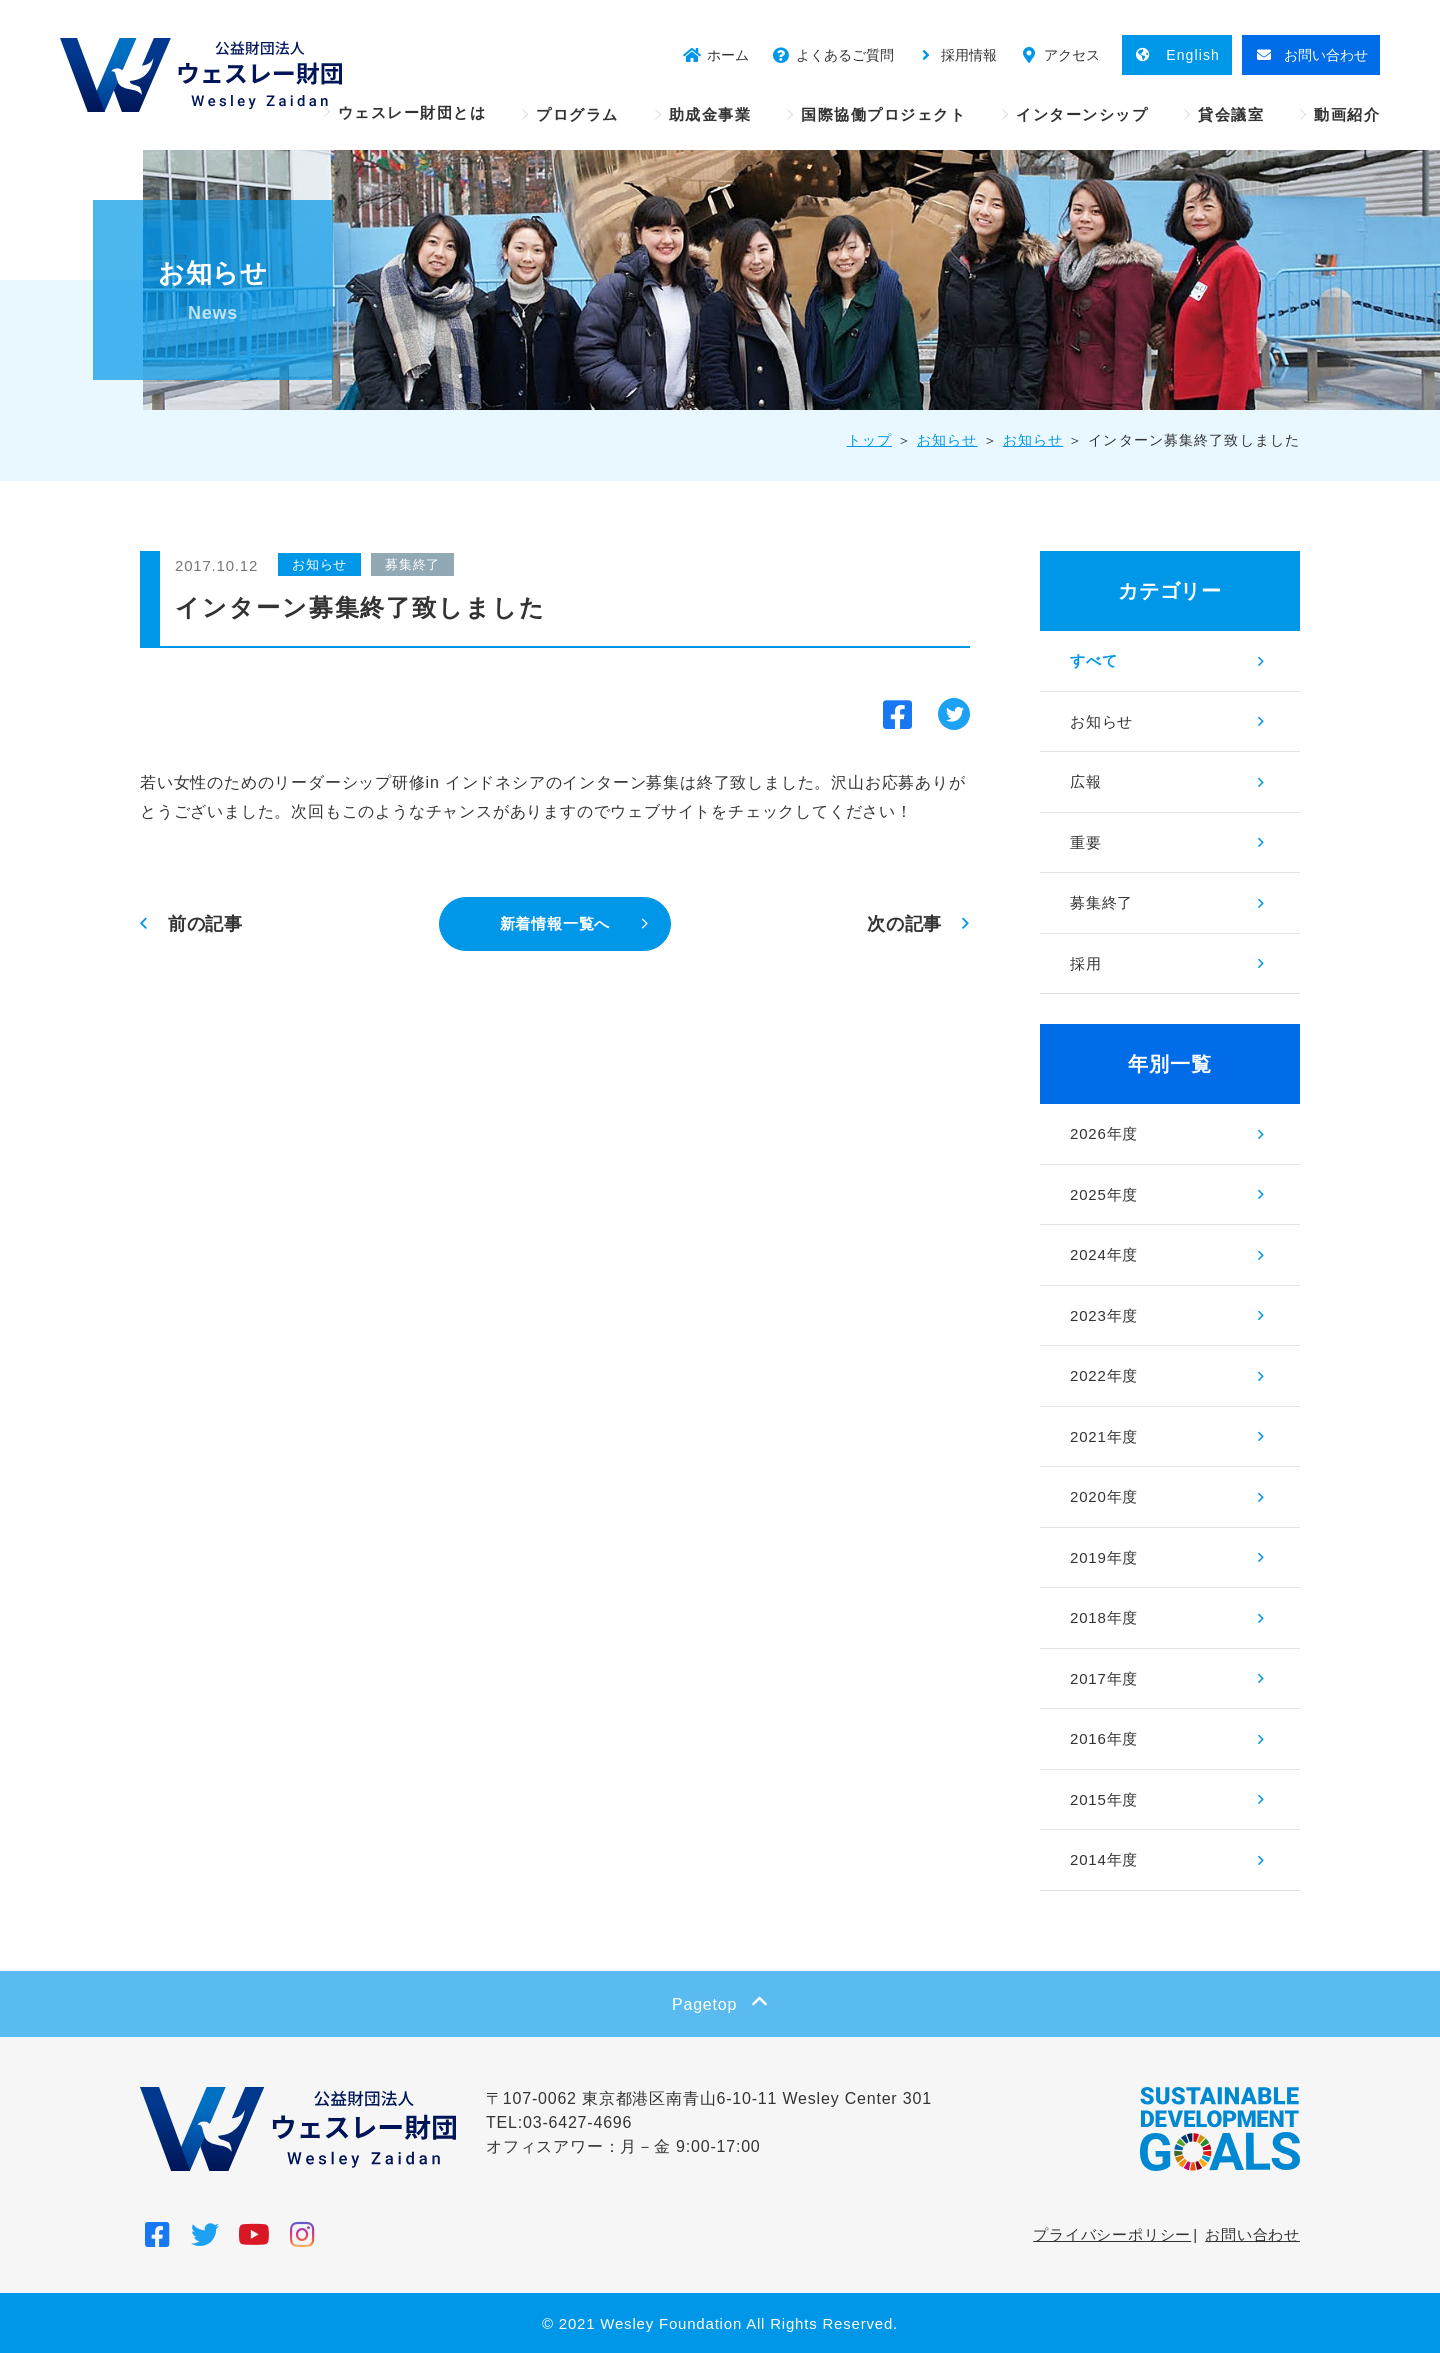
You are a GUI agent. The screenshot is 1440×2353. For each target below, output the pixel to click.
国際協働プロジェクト (883, 114)
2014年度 (1104, 1859)
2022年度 (1104, 1375)
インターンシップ (1082, 114)
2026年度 (1104, 1133)
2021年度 (1104, 1436)
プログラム (577, 114)
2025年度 (1104, 1194)
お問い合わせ (1252, 2234)
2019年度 (1104, 1557)
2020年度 (1104, 1496)
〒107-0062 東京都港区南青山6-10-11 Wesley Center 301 (709, 2098)
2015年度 (1104, 1799)
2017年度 (1104, 1678)
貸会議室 (1231, 114)
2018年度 (1104, 1617)
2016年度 (1104, 1738)
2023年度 (1104, 1315)
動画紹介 (1347, 114)
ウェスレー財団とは (412, 112)
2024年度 (1104, 1254)
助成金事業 (710, 114)
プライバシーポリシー (1112, 2234)
